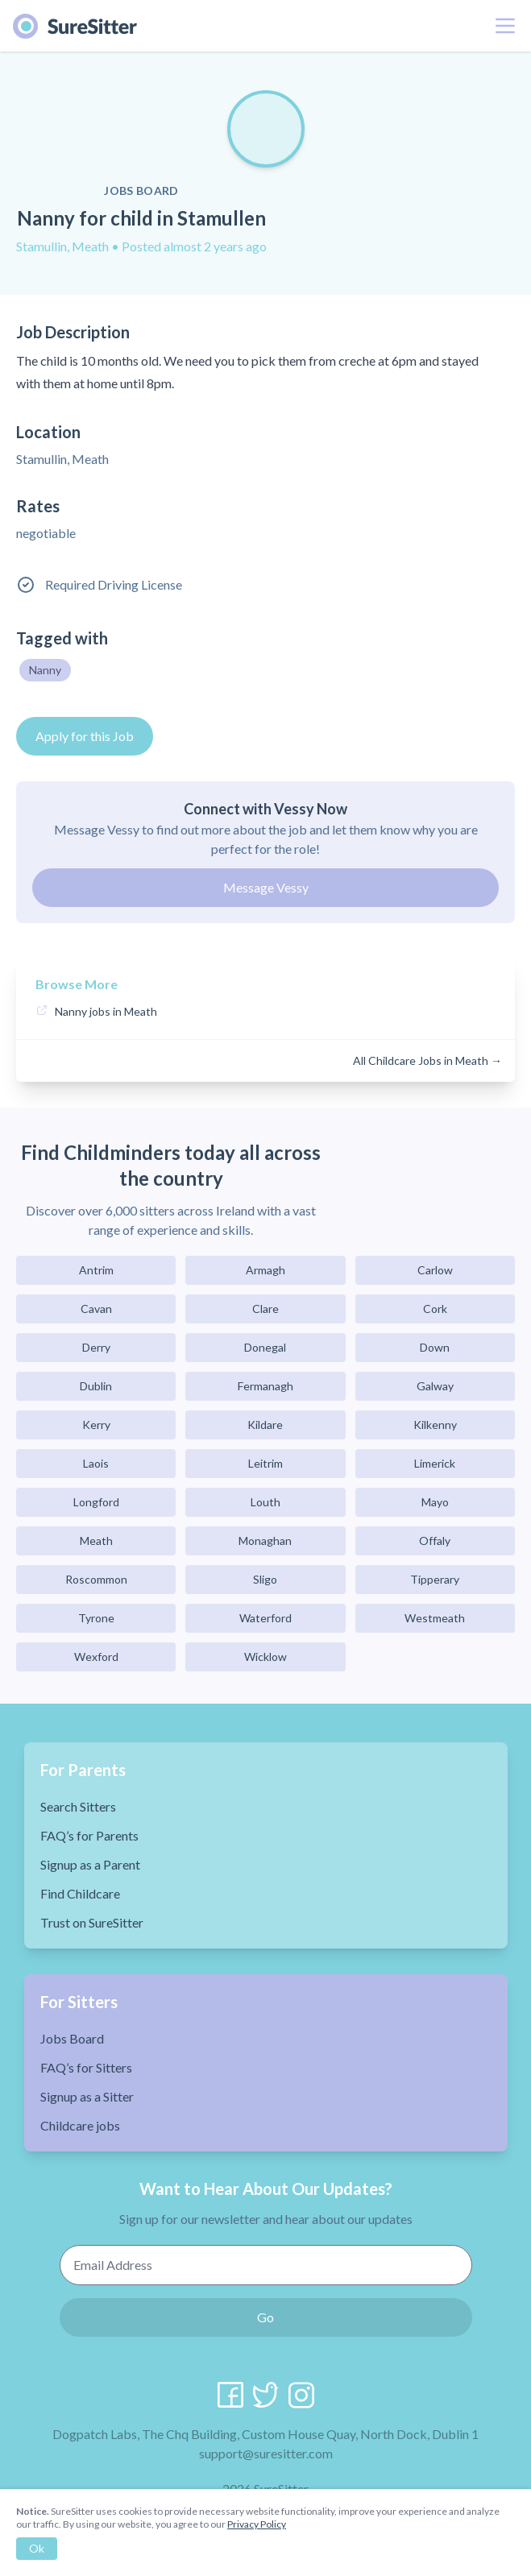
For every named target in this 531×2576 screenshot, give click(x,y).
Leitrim (265, 1463)
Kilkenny (435, 1424)
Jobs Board (72, 2038)
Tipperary (434, 1579)
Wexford (96, 1656)
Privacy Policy (256, 2524)
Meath (96, 1540)
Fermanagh (265, 1386)
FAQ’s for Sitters (86, 2067)
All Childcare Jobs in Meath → (427, 1060)
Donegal (265, 1347)
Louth (265, 1502)
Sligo (265, 1579)
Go (265, 2317)
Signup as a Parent (90, 1864)
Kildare (265, 1424)
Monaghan (265, 1540)
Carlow (435, 1270)
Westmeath (434, 1618)
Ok (36, 2548)
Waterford (265, 1618)
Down (435, 1347)
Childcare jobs (80, 2125)
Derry (96, 1347)
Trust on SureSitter (91, 1922)
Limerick (434, 1463)
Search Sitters (78, 1806)
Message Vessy (266, 887)
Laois (96, 1463)
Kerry (96, 1424)
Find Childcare (80, 1893)
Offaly (434, 1540)
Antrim (96, 1270)
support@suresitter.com (266, 2453)
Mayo (435, 1502)
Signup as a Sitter (87, 2096)
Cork (435, 1308)
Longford (96, 1502)
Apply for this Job (84, 735)
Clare (265, 1308)
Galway (435, 1386)
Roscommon (96, 1579)
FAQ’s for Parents (89, 1835)
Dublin (96, 1386)
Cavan (96, 1308)
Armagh (265, 1270)
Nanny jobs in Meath (106, 1011)
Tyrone (96, 1618)
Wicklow (265, 1656)
